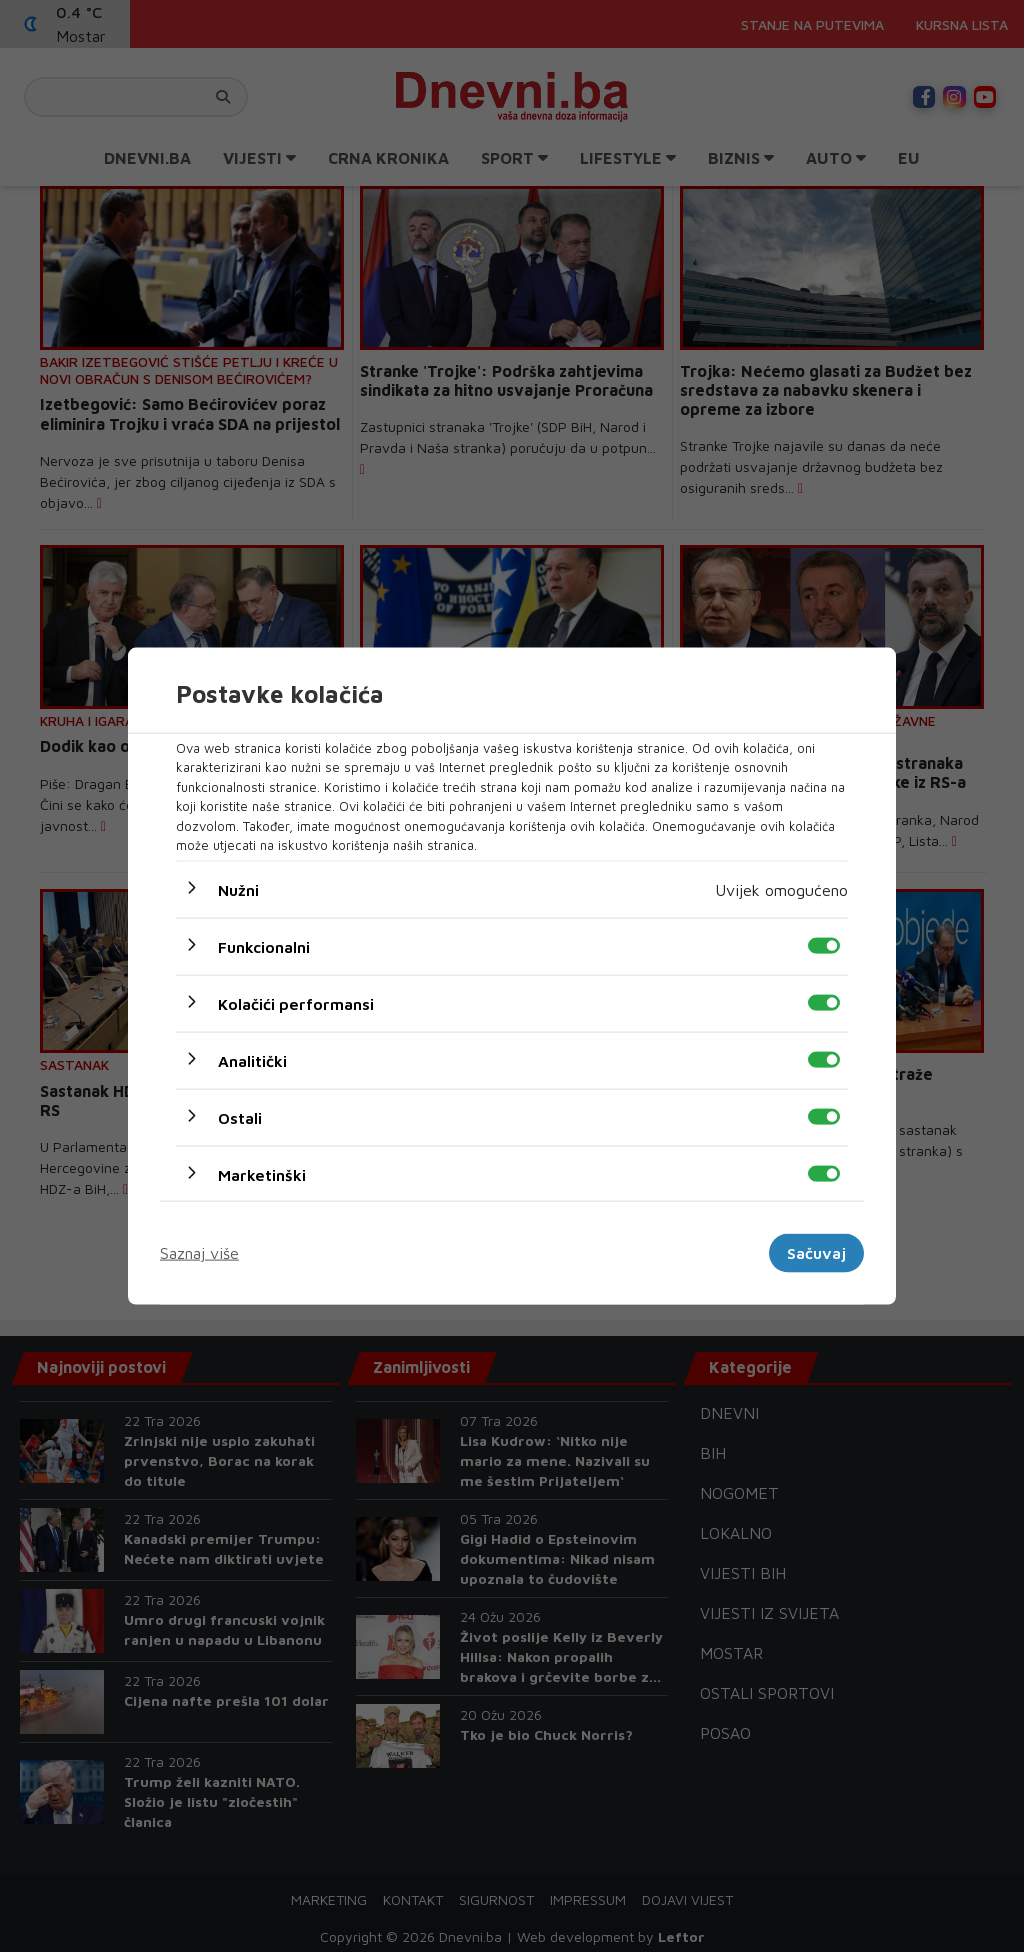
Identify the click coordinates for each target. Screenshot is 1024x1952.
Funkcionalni (264, 946)
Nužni (238, 889)
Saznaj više (199, 1253)
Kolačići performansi (296, 1003)
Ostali (240, 1117)
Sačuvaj (816, 1253)
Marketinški (262, 1174)
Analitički (252, 1060)
